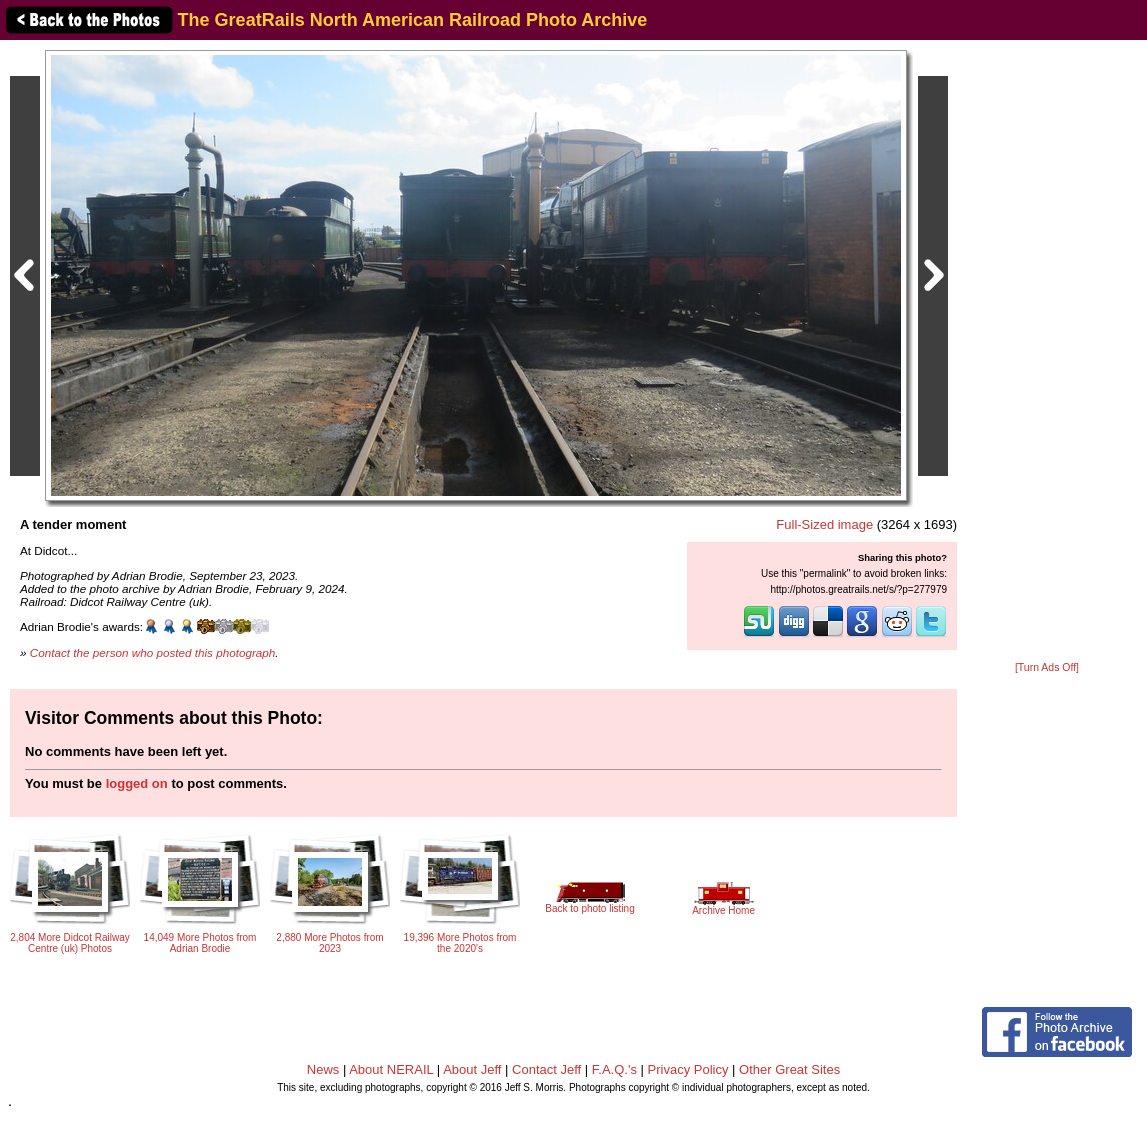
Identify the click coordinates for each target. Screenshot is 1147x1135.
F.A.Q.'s (614, 1069)
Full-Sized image (824, 524)
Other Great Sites (789, 1069)
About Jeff (472, 1069)
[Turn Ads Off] (1047, 667)
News (323, 1069)
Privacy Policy (688, 1069)
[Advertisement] (1047, 352)
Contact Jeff (546, 1069)
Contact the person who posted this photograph (153, 652)
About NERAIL (391, 1069)
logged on (137, 783)
